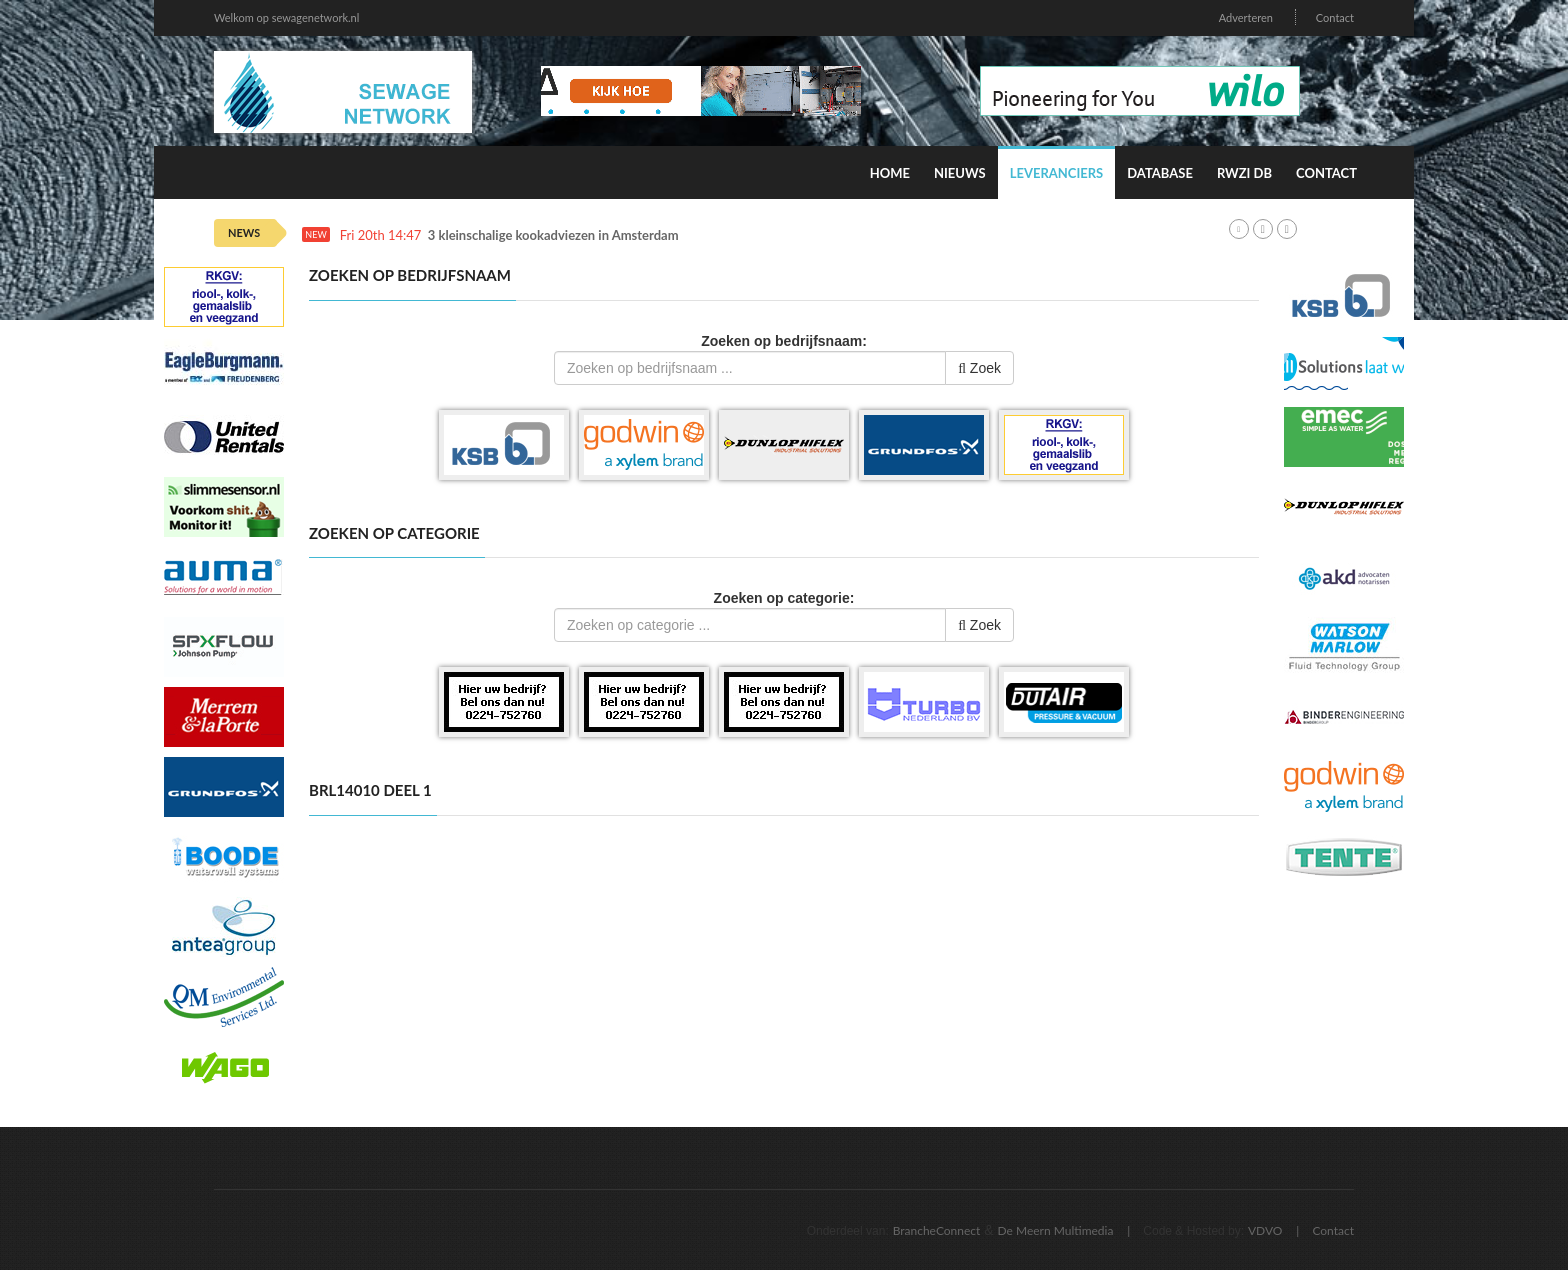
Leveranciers (1057, 173)
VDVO (1265, 1230)
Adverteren (1246, 17)
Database (1160, 173)
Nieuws (960, 173)
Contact (1335, 17)
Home (890, 173)
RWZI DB (1244, 173)
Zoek (979, 368)
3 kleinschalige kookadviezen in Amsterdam (553, 235)
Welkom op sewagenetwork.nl (286, 17)
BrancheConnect (937, 1230)
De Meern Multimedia (1056, 1230)
